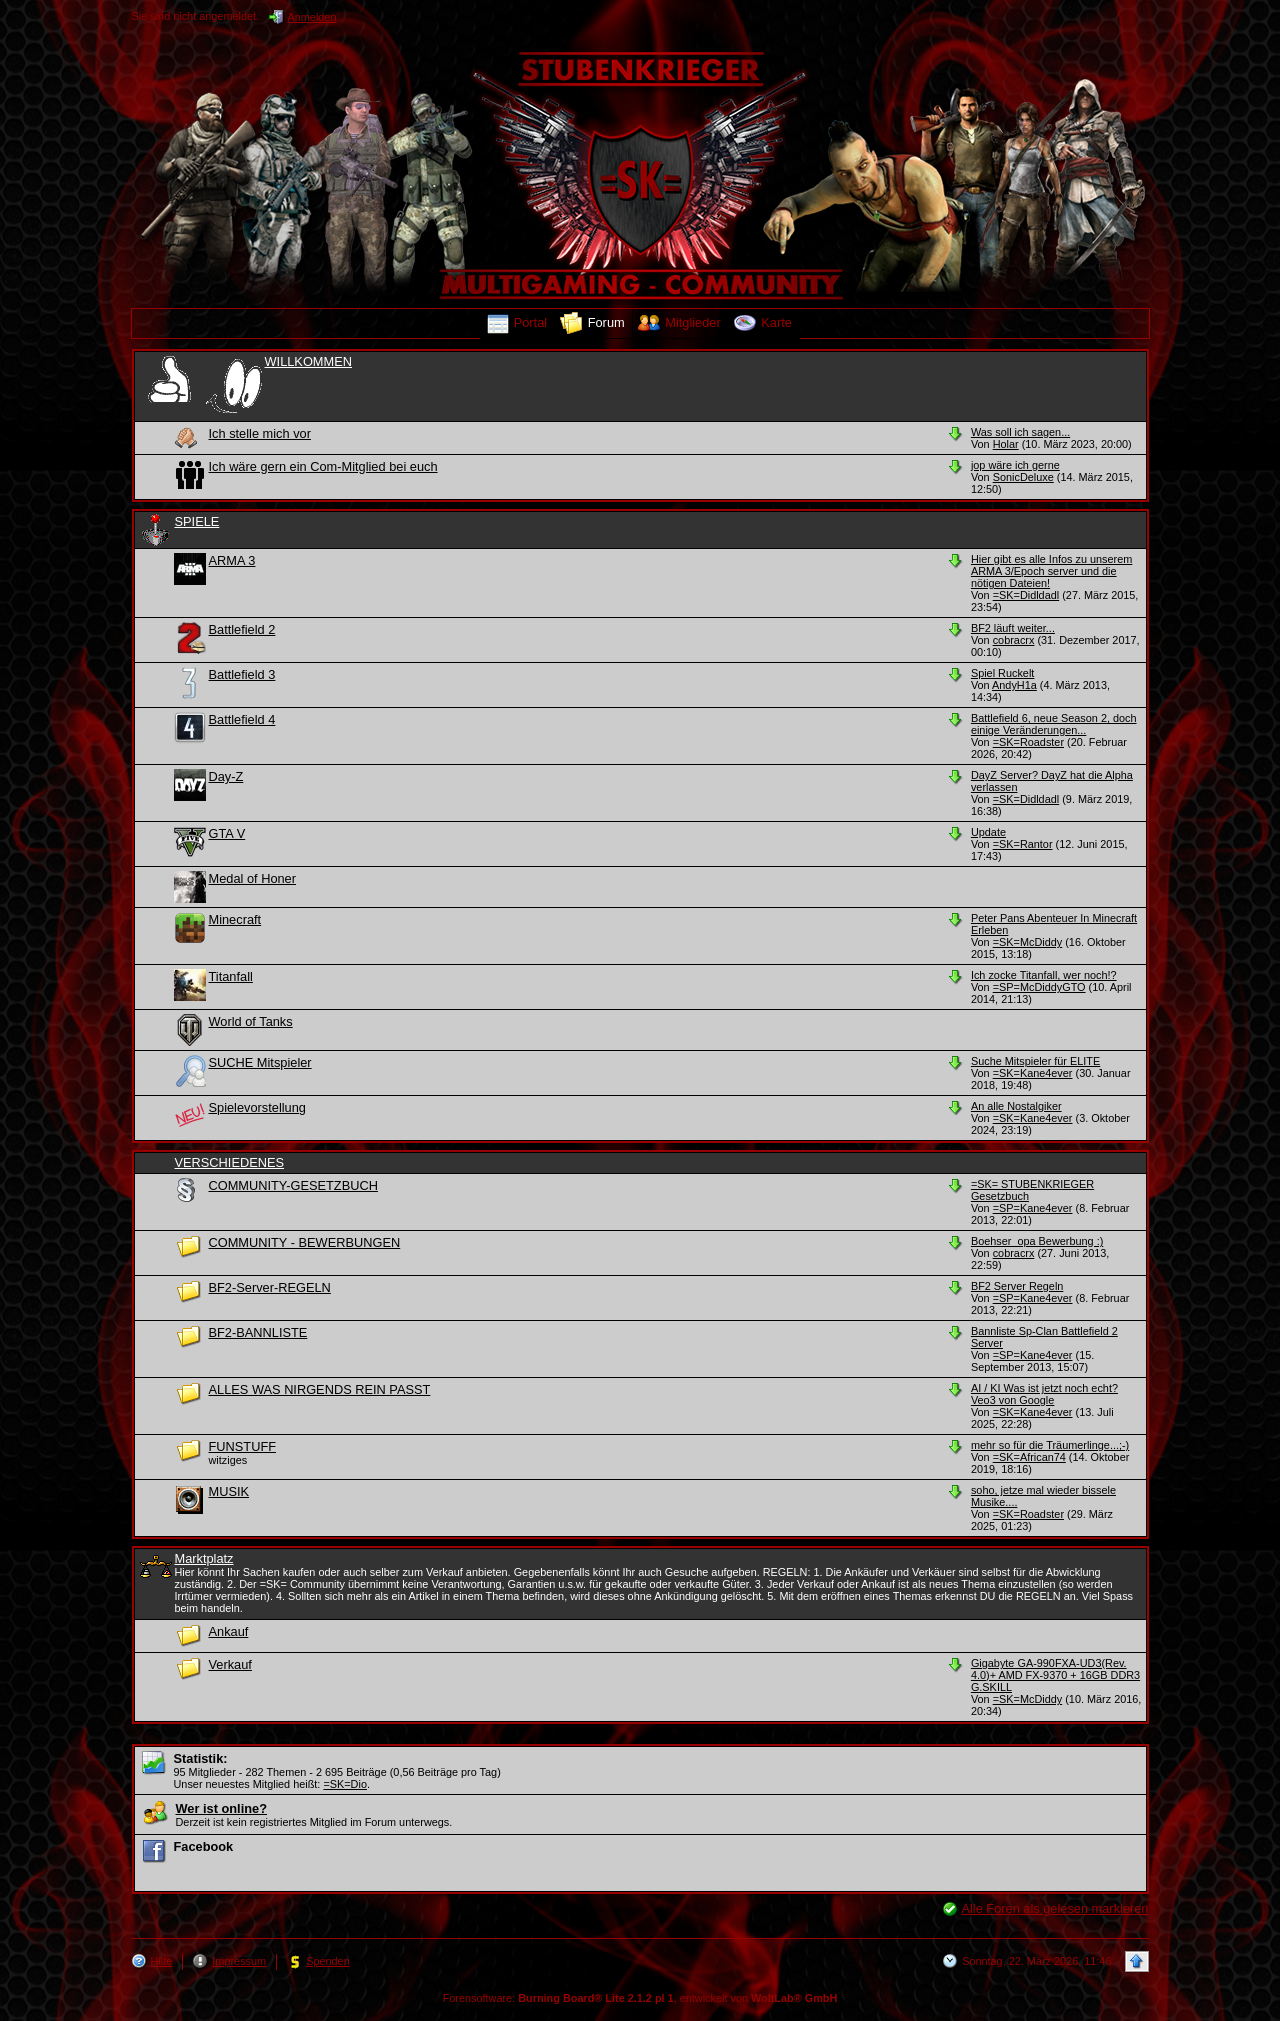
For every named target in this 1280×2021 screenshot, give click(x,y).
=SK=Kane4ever (1033, 1073)
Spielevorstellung (257, 1107)
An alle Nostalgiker (1016, 1106)
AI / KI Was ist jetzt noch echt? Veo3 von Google (1044, 1394)
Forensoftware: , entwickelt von (640, 1998)
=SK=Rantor (1023, 844)
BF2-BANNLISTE (258, 1332)
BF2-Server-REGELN (270, 1287)
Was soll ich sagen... (1020, 432)
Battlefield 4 (242, 719)
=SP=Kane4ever (1033, 1208)
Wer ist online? (221, 1808)
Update (988, 832)
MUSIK (229, 1491)
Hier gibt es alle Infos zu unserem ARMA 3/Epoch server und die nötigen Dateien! (1051, 571)
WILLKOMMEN (308, 361)
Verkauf (230, 1664)
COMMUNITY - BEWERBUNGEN (305, 1242)
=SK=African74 (1029, 1457)
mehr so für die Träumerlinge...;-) (1050, 1445)
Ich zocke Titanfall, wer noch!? (1044, 975)
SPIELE (197, 521)
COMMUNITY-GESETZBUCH (293, 1185)
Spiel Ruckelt (1002, 673)
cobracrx (1014, 640)
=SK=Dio (345, 1784)
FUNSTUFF (243, 1446)
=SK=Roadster (1028, 742)
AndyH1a (1014, 685)
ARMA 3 (232, 560)
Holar (1006, 444)
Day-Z (226, 776)
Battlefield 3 (242, 674)
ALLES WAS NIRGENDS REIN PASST (320, 1389)
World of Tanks (251, 1021)
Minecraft (235, 919)
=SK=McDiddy (1028, 942)
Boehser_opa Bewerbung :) (1037, 1241)
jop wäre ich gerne (1015, 465)
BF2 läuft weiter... (1013, 628)
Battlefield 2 (242, 629)
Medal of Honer (253, 878)
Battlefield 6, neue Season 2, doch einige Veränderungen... (1054, 724)
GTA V (227, 833)
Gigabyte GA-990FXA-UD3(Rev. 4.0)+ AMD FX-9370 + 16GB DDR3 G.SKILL (1055, 1675)
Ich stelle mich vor (260, 433)
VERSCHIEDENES (230, 1162)
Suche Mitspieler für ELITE (1035, 1061)
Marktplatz (204, 1558)
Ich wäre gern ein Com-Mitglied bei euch (323, 466)
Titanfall (231, 976)
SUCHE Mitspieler (260, 1062)
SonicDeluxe (1023, 477)
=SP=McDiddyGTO (1039, 987)
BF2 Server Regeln (1017, 1286)
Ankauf (229, 1631)
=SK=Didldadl (1026, 595)
